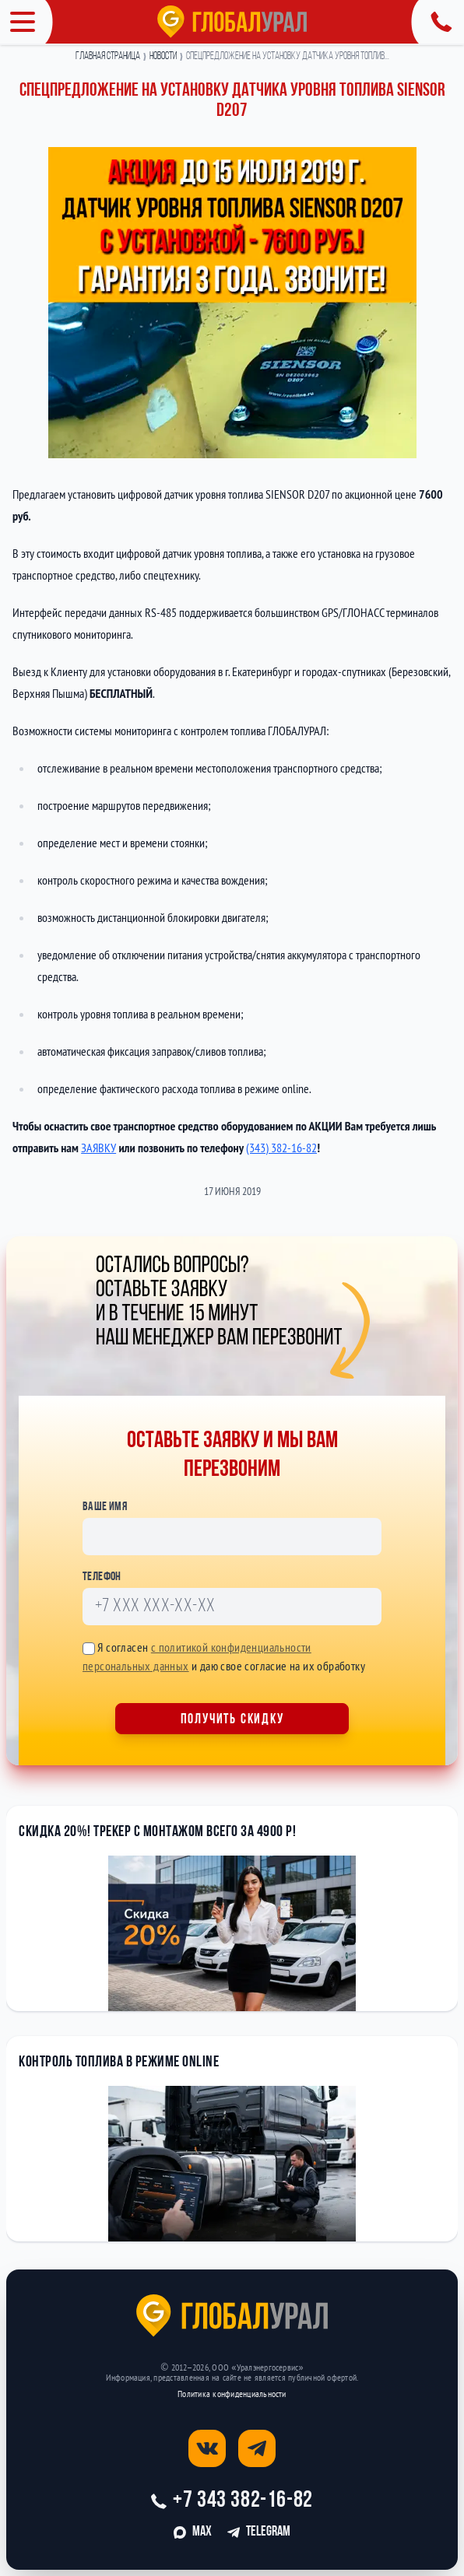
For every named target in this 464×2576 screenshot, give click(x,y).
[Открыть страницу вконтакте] (207, 2448)
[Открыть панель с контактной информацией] (437, 22)
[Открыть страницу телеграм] (257, 2448)
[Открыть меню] (26, 22)
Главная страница (108, 56)
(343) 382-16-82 (281, 1147)
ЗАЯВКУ (98, 1147)
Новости (163, 56)
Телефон (102, 1577)
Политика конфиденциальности (232, 2393)
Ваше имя (105, 1507)
